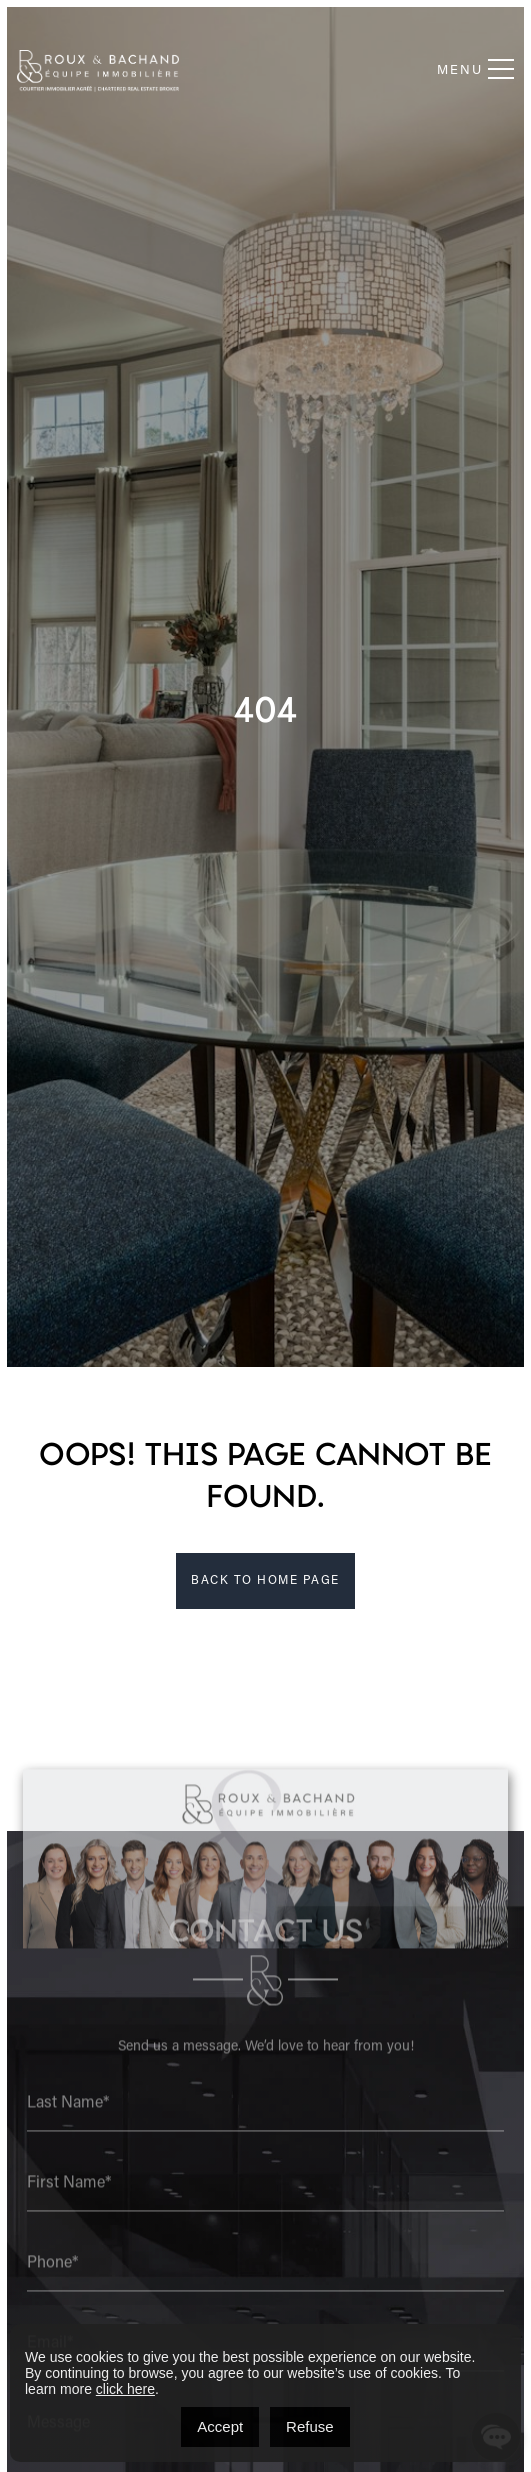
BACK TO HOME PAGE (265, 1581)
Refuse (310, 2426)
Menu (475, 70)
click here (125, 2389)
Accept (220, 2426)
